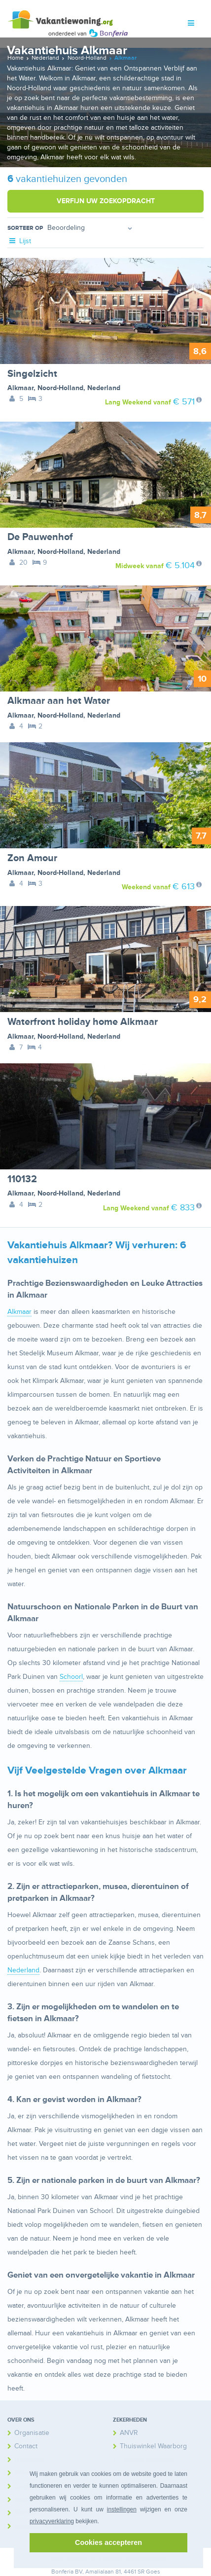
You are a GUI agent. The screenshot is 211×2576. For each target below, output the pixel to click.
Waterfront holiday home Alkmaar (82, 1022)
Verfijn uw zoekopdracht (106, 201)
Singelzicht (32, 374)
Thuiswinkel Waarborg (153, 2446)
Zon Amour (32, 858)
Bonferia (62, 2572)
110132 (22, 1179)
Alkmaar (20, 388)
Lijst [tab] (19, 241)
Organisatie (31, 2433)
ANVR (129, 2433)
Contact (25, 2446)
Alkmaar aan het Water (58, 701)
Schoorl (71, 1676)
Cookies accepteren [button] (108, 2542)
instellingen (122, 2509)
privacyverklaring (52, 2521)
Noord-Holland (60, 388)
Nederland (103, 388)
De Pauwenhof (40, 537)
